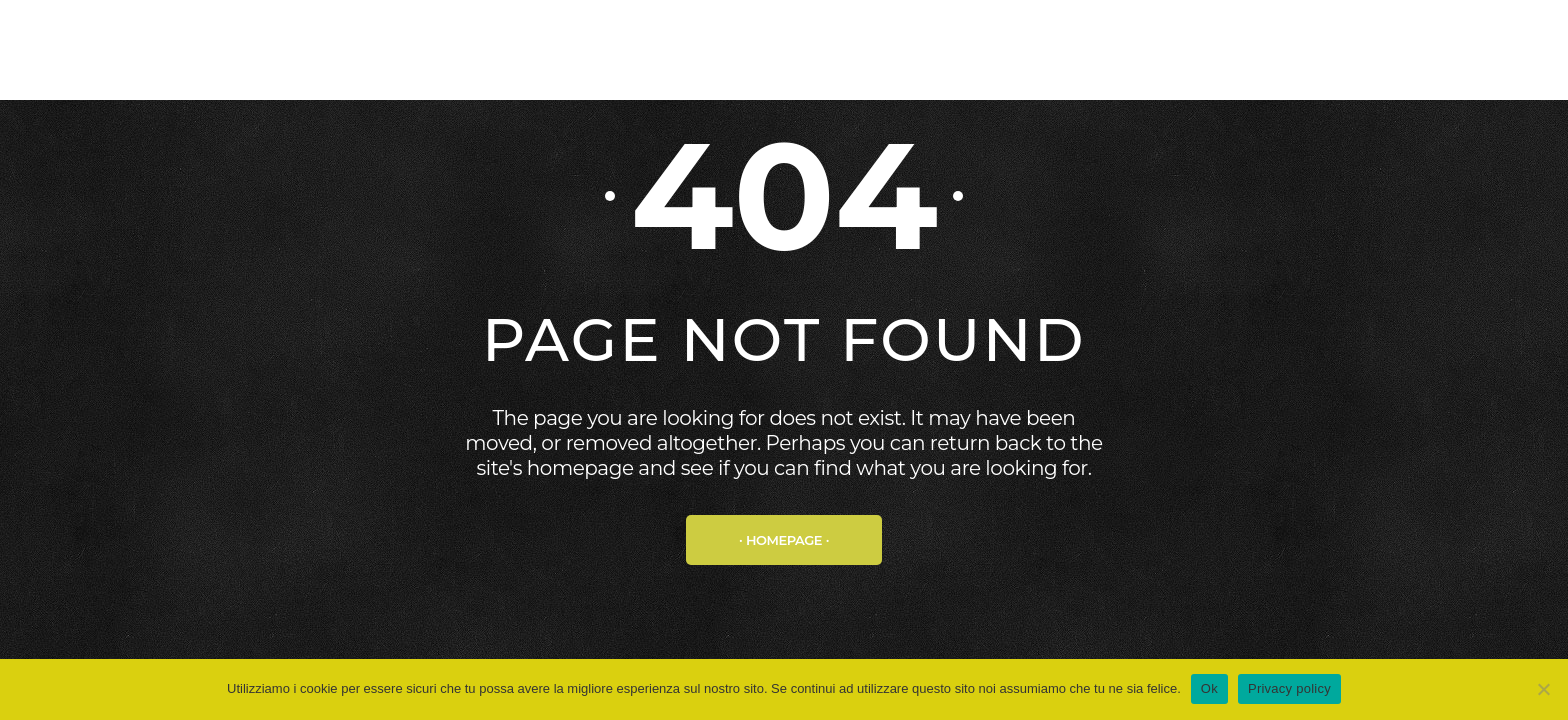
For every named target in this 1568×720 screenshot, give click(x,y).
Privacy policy (1289, 688)
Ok (1209, 688)
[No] (1543, 689)
